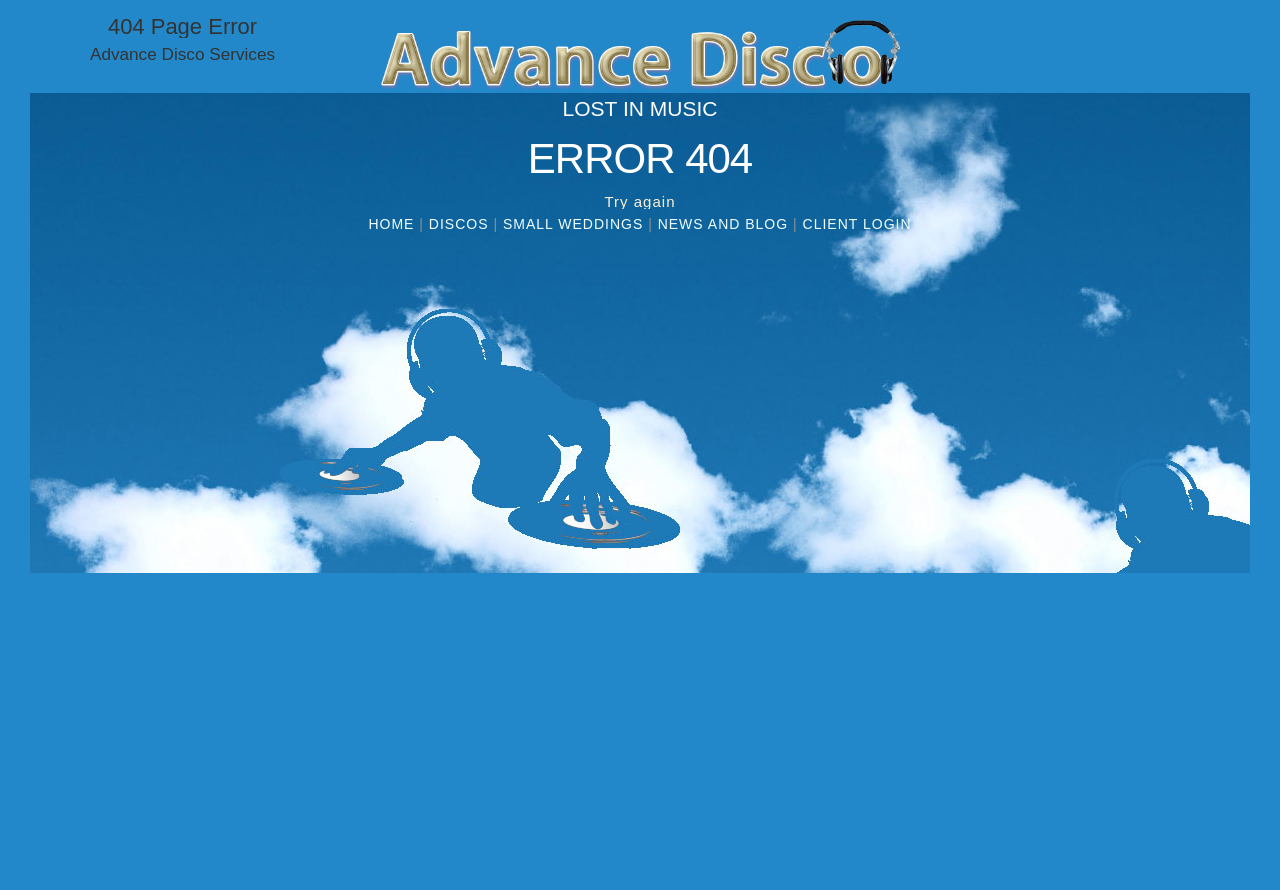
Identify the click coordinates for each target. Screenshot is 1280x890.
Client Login (857, 224)
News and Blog (723, 224)
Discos (459, 224)
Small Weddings (573, 224)
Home (391, 224)
